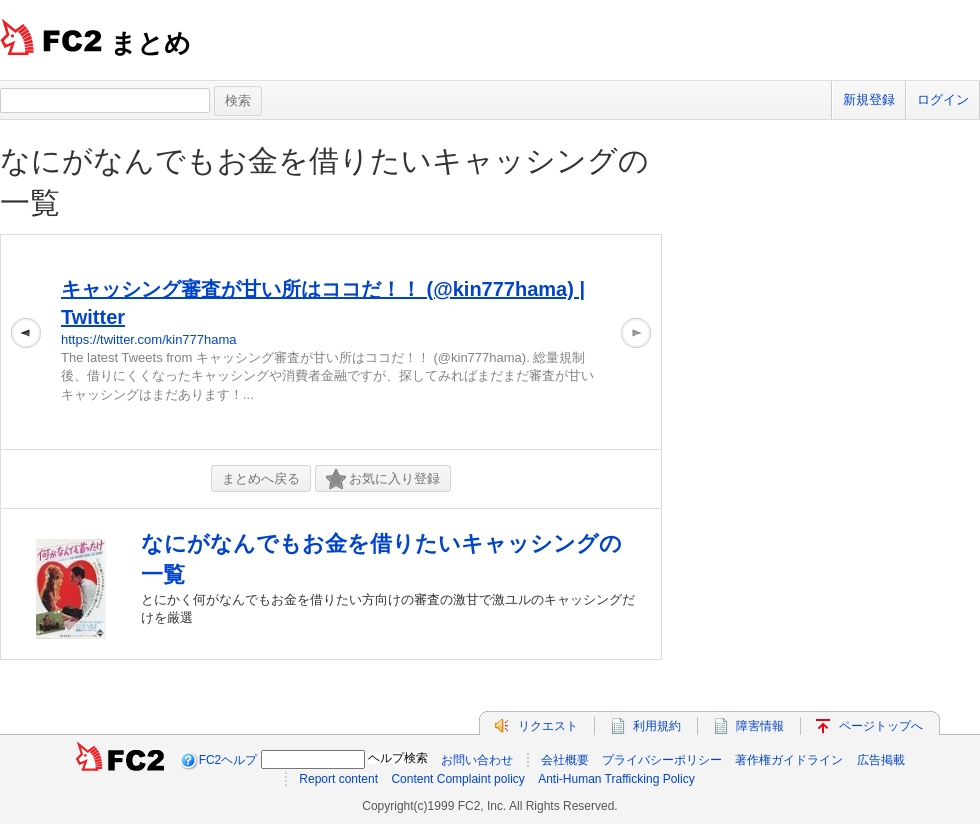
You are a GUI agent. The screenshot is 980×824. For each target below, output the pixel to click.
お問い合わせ (477, 760)
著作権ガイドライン (789, 760)
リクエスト (548, 726)
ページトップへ (881, 726)
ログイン (943, 99)
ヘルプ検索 (398, 758)
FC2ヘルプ (228, 760)
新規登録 (869, 99)
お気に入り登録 (383, 479)
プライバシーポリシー (662, 760)
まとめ (150, 43)
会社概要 (565, 760)
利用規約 (657, 726)
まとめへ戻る (261, 478)
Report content (338, 779)
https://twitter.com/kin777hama (149, 339)
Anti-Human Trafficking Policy (616, 779)
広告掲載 (881, 760)
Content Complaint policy (457, 779)
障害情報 (760, 726)
